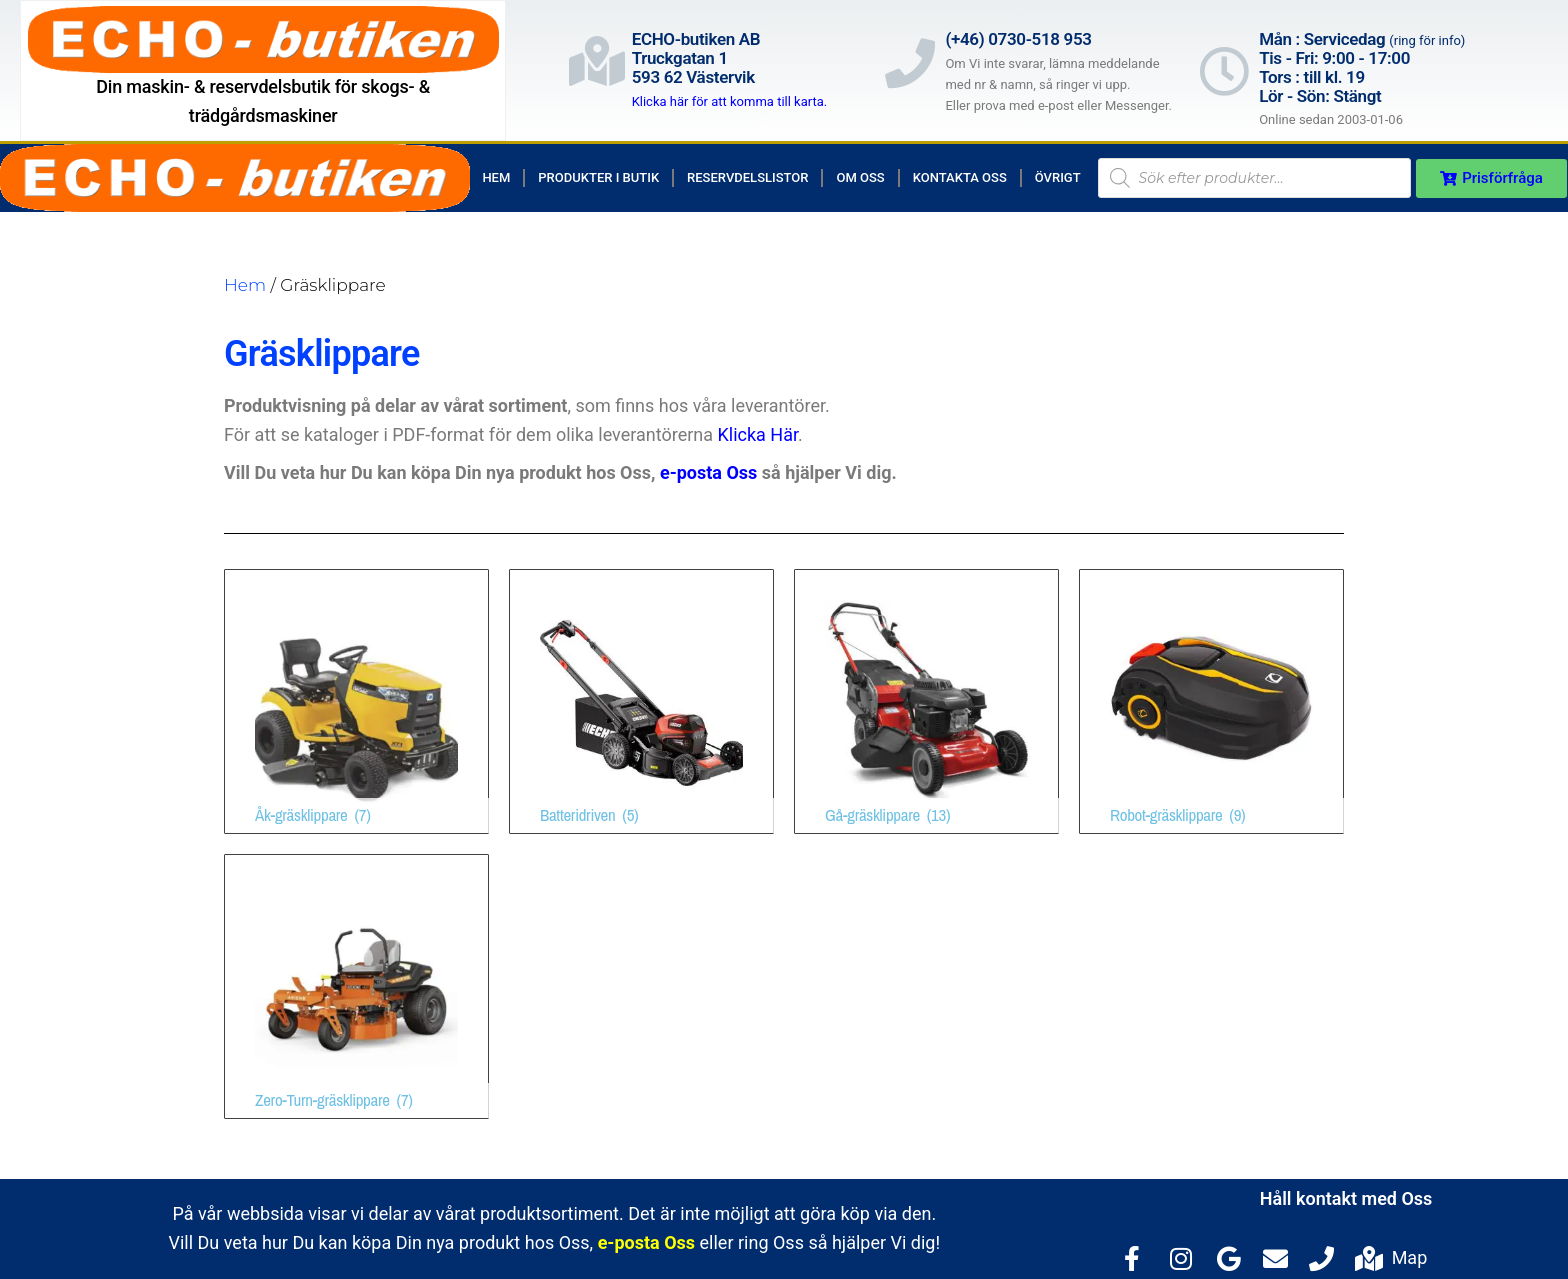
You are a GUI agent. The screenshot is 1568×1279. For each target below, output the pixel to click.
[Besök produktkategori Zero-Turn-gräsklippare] (356, 986)
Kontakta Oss (960, 177)
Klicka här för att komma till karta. (730, 101)
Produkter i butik (598, 177)
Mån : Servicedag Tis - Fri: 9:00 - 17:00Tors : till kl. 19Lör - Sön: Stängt (1362, 67)
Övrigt (1058, 177)
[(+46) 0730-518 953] (910, 63)
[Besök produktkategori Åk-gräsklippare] (356, 701)
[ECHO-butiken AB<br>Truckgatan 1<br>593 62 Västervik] (597, 61)
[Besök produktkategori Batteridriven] (641, 701)
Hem (496, 177)
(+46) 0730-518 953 (1018, 39)
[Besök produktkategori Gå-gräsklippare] (926, 701)
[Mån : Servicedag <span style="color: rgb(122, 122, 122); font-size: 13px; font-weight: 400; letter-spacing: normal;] (1224, 71)
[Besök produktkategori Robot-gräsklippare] (1211, 701)
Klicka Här (758, 434)
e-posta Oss (708, 472)
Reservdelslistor (747, 177)
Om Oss (860, 177)
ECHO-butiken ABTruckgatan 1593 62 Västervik (696, 57)
